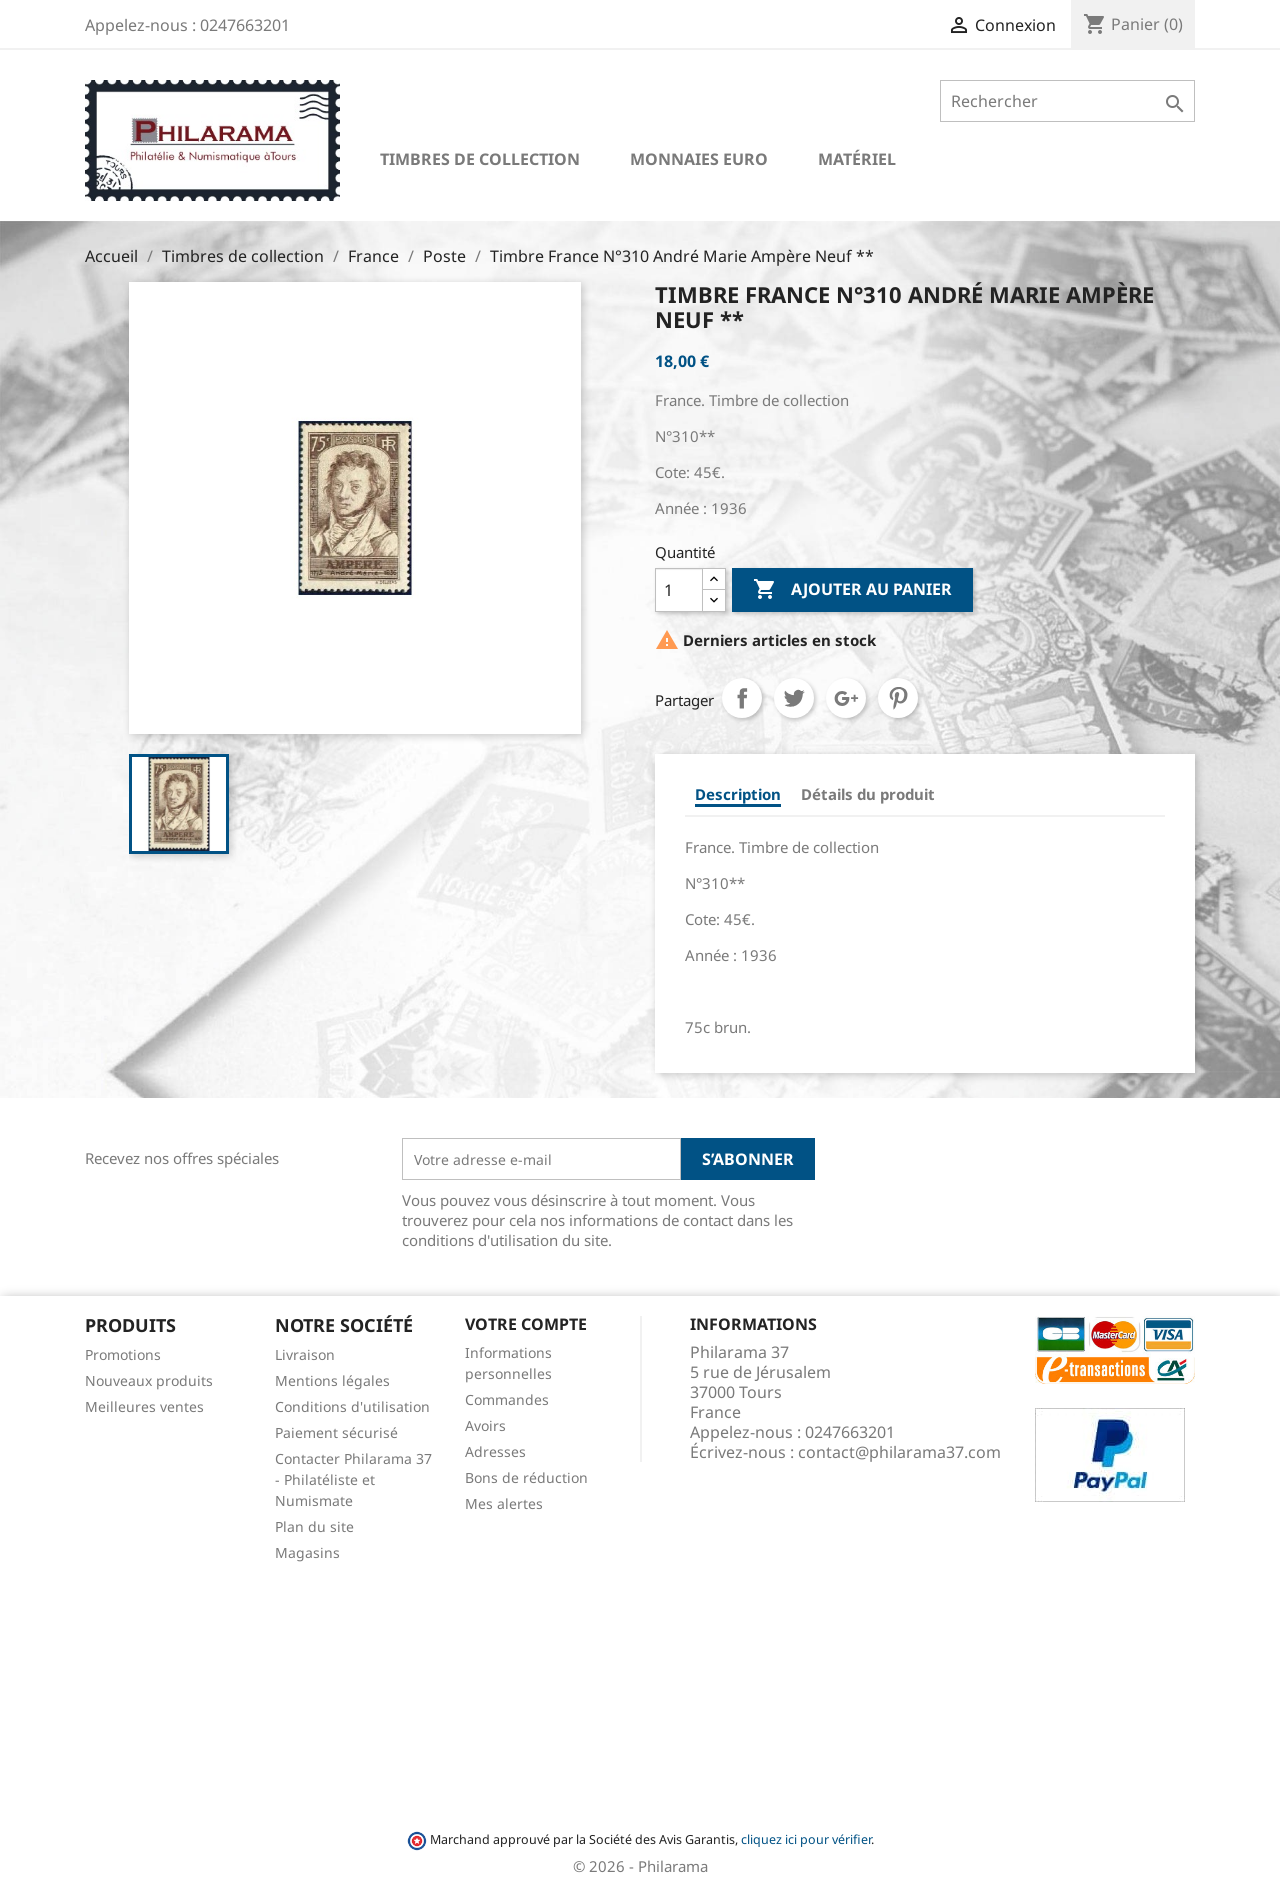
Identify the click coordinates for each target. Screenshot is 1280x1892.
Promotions (123, 1354)
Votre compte (526, 1324)
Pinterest (898, 698)
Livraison (305, 1354)
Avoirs (485, 1425)
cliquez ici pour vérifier (806, 1839)
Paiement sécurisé (336, 1432)
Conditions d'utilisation (352, 1406)
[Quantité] (679, 590)
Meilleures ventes (144, 1406)
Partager (742, 698)
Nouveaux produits (149, 1380)
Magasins (307, 1552)
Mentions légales (332, 1380)
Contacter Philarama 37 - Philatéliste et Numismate (353, 1479)
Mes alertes (504, 1503)
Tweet (794, 698)
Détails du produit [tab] (868, 794)
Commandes (507, 1399)
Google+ (846, 698)
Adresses (495, 1451)
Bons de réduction (526, 1477)
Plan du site (314, 1526)
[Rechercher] (1067, 101)
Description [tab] (738, 794)
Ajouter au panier (852, 590)
